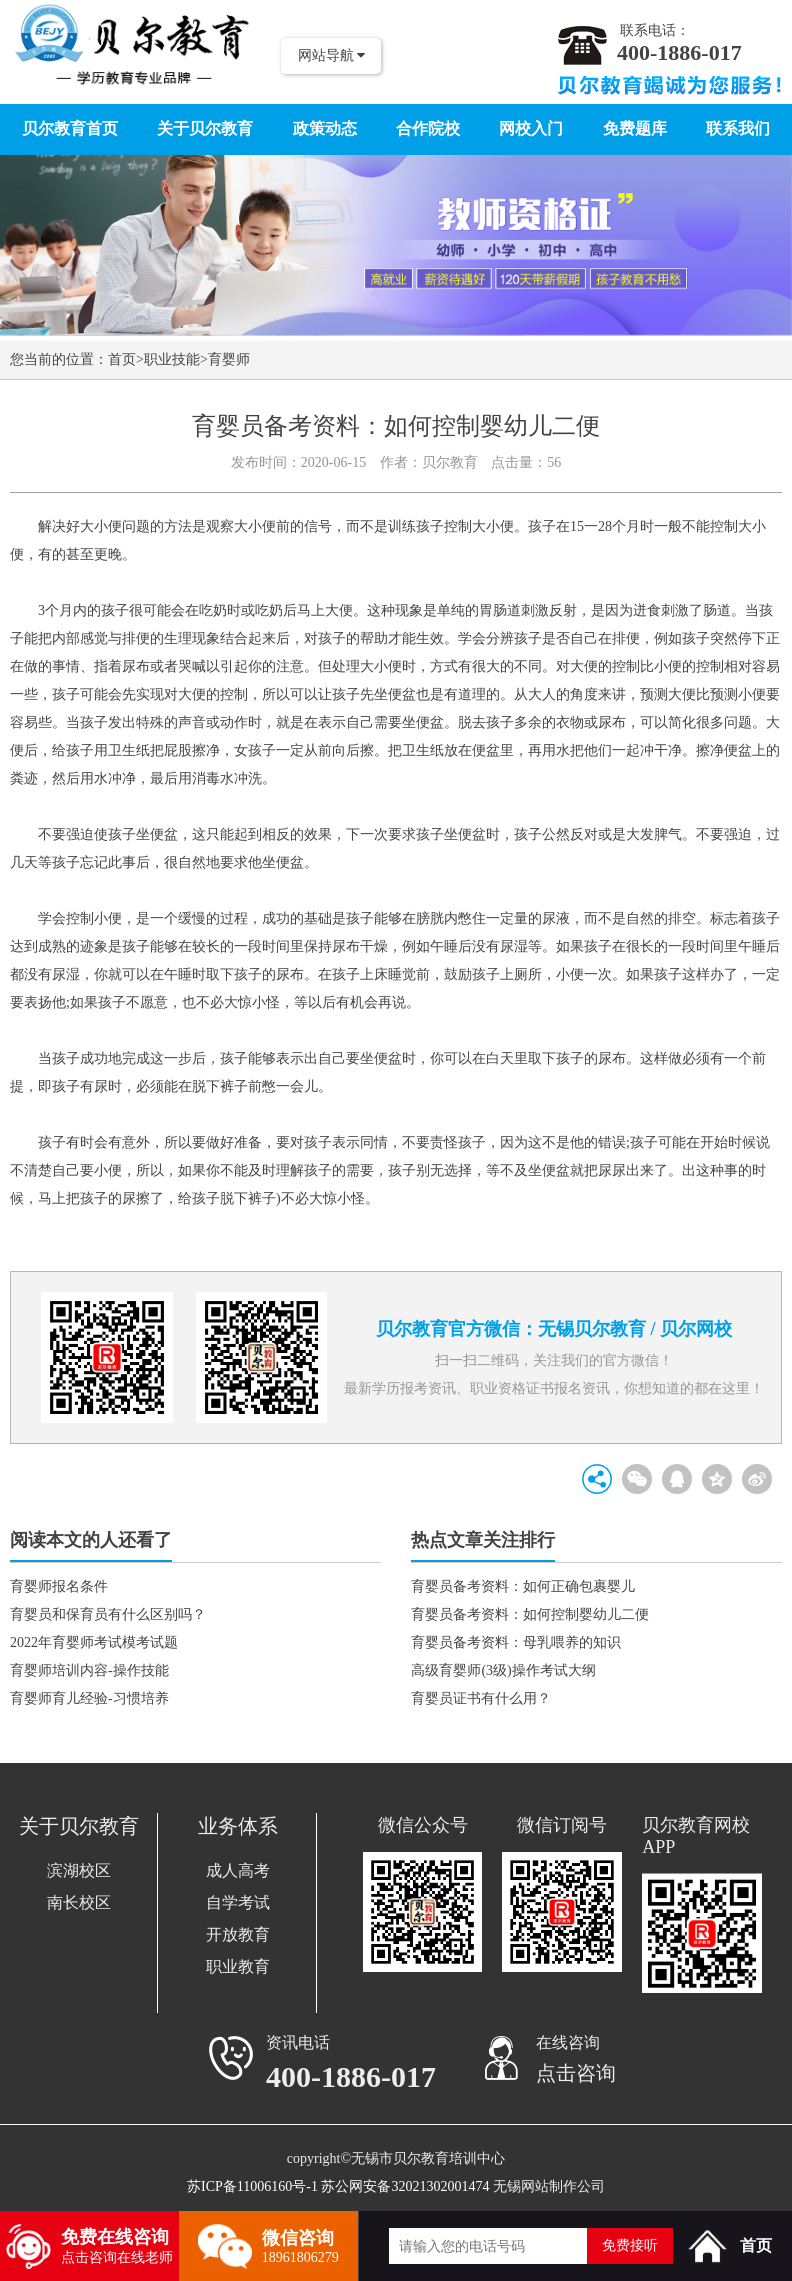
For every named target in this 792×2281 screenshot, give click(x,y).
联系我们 (738, 128)
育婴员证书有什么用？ (481, 1698)
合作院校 (428, 128)
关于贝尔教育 (205, 128)
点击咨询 (576, 2073)
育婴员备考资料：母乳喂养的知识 (516, 1642)
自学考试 (238, 1902)
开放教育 (238, 1934)
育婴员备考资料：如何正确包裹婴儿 (523, 1586)
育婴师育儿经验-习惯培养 (89, 1698)
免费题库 (635, 128)
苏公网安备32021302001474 (405, 2186)
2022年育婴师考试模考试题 (94, 1642)
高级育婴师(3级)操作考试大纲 (503, 1670)
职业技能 (172, 359)
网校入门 (531, 128)
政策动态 (325, 128)
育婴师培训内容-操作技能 (89, 1670)
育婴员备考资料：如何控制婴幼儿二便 (530, 1614)
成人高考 (238, 1870)
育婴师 (229, 359)
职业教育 (238, 1966)
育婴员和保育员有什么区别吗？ (108, 1614)
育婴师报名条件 (59, 1586)
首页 (122, 359)
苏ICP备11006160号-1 (252, 2186)
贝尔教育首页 (70, 128)
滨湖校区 (79, 1870)
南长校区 (79, 1902)
